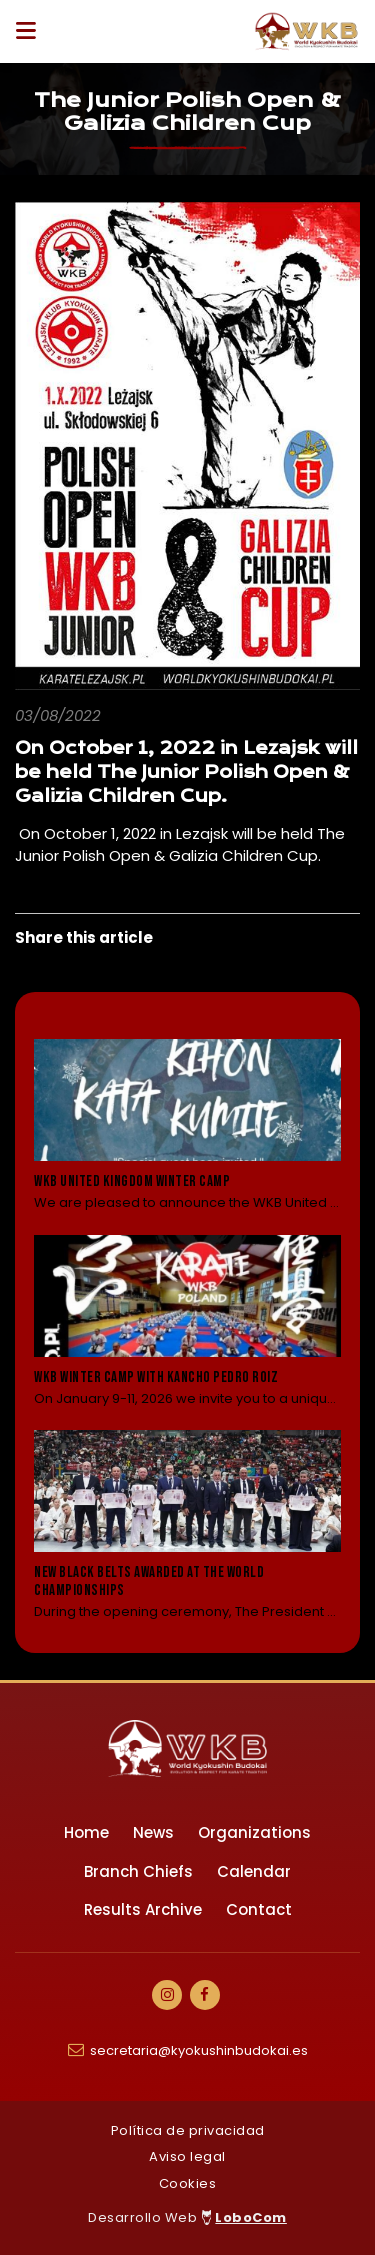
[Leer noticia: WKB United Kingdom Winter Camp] (187, 1126)
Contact (259, 1909)
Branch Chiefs (138, 1871)
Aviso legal (187, 2156)
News (153, 1832)
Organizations (254, 1832)
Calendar (254, 1871)
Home (86, 1832)
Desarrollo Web (187, 2217)
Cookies (188, 2183)
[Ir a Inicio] (307, 31)
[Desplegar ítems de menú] (31, 31)
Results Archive (143, 1909)
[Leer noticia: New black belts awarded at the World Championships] (187, 1526)
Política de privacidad (188, 2130)
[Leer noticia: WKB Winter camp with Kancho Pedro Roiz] (187, 1322)
